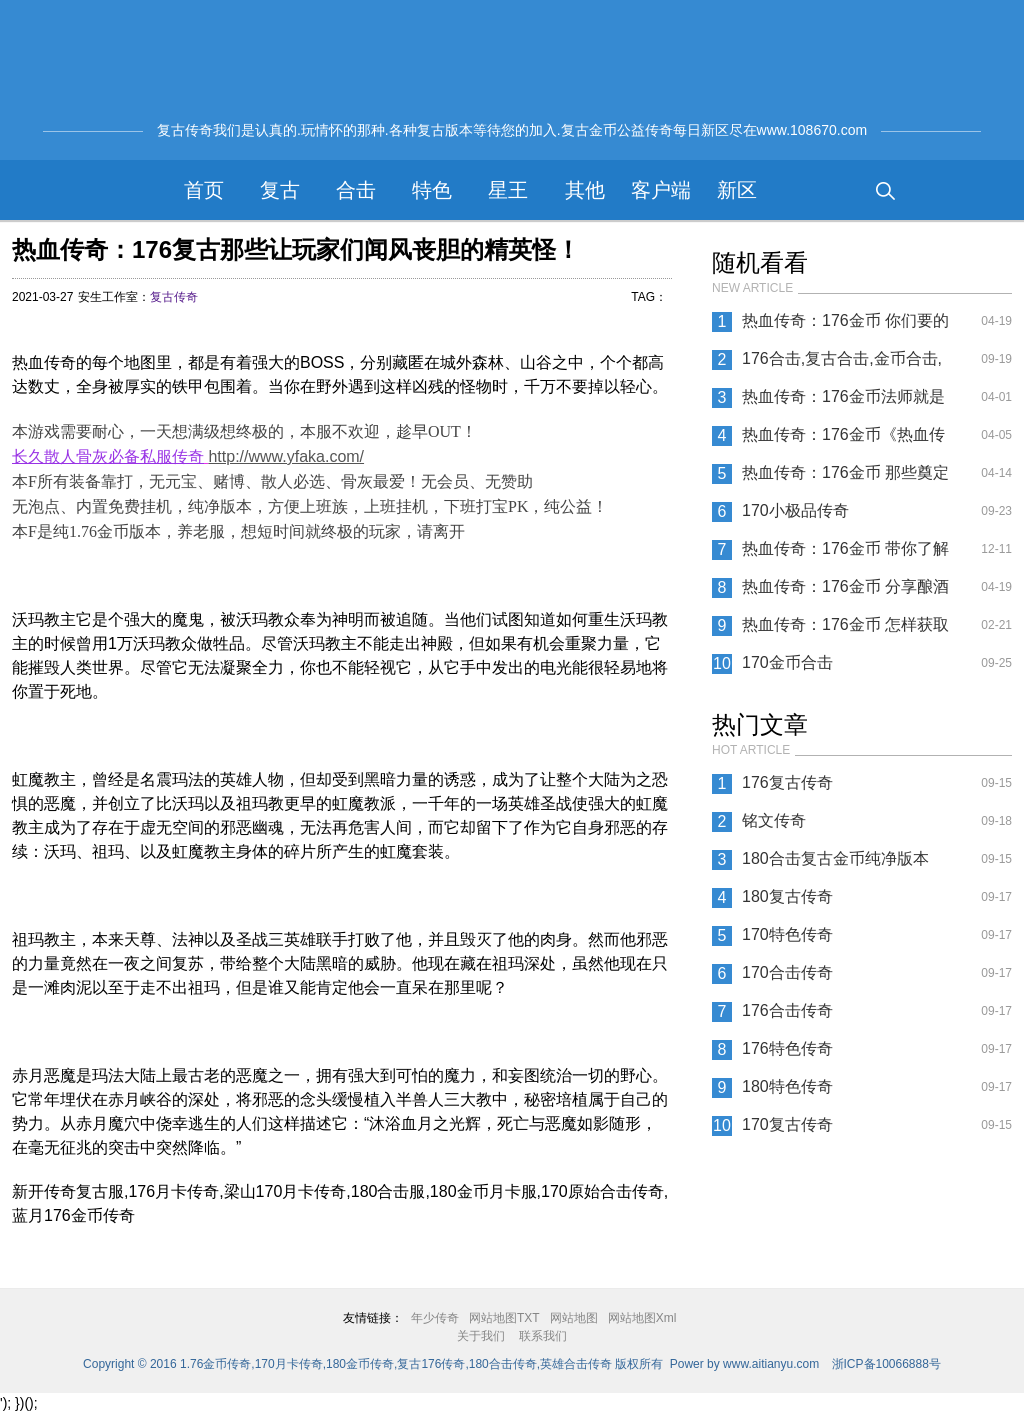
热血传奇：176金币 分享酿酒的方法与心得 (845, 592)
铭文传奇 (774, 820)
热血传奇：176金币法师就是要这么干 (843, 402)
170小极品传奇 (795, 510)
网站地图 (574, 1318)
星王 (508, 190)
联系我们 (543, 1336)
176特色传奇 (787, 1048)
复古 (280, 190)
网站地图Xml (642, 1318)
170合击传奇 (787, 972)
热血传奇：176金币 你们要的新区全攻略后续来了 (845, 326)
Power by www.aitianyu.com (744, 1364)
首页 (204, 190)
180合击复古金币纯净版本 (835, 858)
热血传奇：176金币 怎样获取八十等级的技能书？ (845, 630)
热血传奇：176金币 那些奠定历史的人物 (845, 478)
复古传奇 (174, 297)
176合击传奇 (787, 1010)
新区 (737, 190)
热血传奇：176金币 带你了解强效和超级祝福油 (845, 554)
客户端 (661, 190)
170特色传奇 (787, 934)
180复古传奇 (787, 896)
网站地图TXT (504, 1318)
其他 (585, 190)
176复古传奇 (787, 782)
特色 (432, 190)
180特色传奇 (787, 1086)
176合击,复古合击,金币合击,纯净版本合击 (842, 364)
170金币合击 (787, 662)
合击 (356, 190)
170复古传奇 (787, 1124)
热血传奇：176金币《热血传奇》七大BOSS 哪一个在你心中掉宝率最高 (846, 440)
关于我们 (481, 1336)
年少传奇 (435, 1318)
